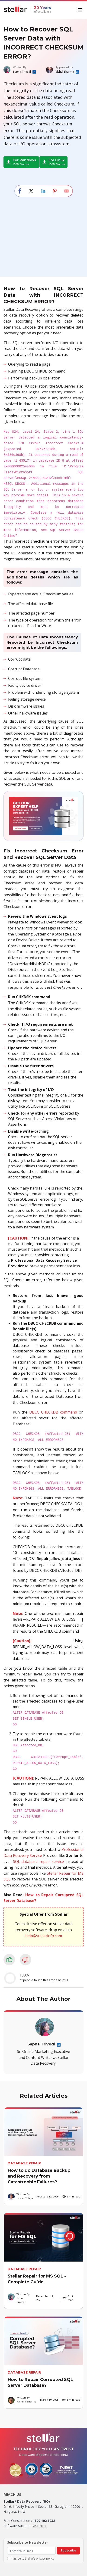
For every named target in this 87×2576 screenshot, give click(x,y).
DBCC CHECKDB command (53, 1412)
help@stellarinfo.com (43, 1935)
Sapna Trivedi (22, 72)
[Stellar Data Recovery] (15, 8)
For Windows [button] (21, 162)
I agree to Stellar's (33, 2558)
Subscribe (68, 2550)
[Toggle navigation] (80, 9)
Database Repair (24, 2163)
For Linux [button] (53, 162)
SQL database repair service (38, 1861)
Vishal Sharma (65, 72)
